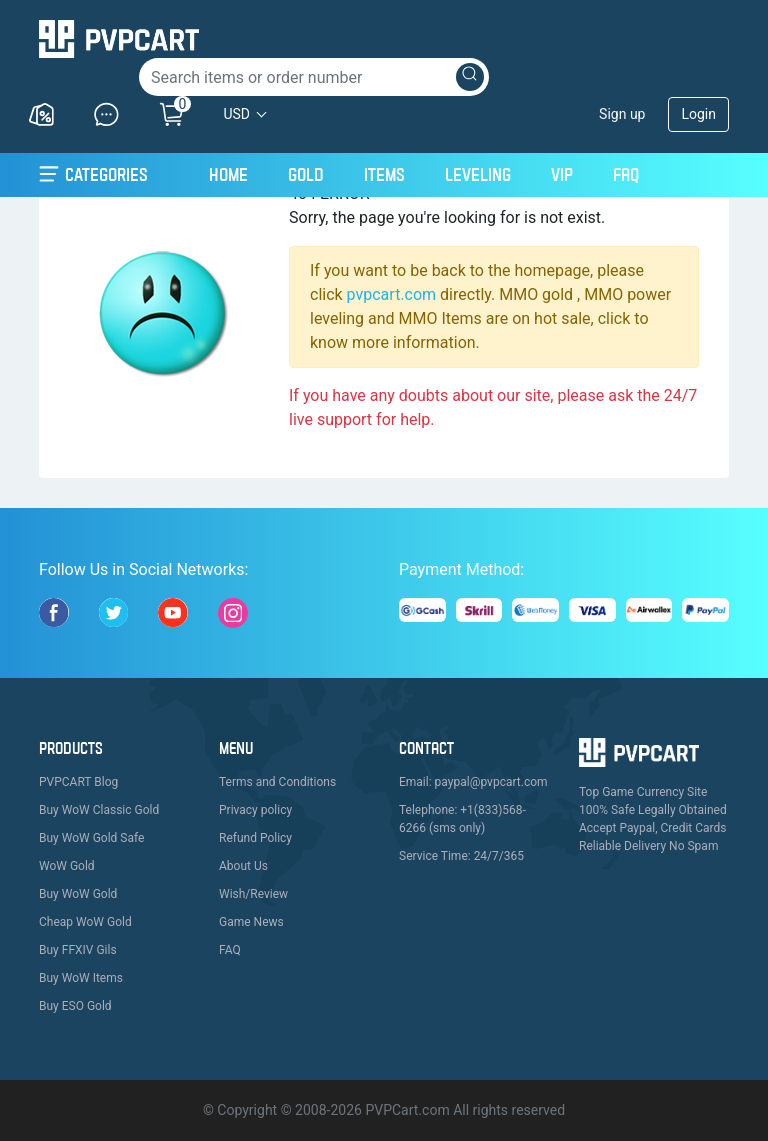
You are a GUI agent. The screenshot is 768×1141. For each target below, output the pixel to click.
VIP (562, 174)
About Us (243, 866)
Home (228, 172)
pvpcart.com (392, 294)
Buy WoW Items (81, 978)
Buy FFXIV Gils (78, 950)
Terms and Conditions (277, 782)
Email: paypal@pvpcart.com (473, 782)
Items (384, 174)
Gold (306, 174)
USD (236, 114)
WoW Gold (67, 866)
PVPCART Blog (78, 782)
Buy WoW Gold (78, 894)
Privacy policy (255, 810)
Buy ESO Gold (75, 1006)
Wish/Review (253, 894)
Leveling (478, 174)
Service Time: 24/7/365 (461, 856)
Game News (251, 922)
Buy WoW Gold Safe (91, 838)
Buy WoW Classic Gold (99, 810)
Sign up (622, 114)
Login (698, 114)
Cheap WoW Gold (85, 922)
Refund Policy (255, 838)
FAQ (626, 174)
